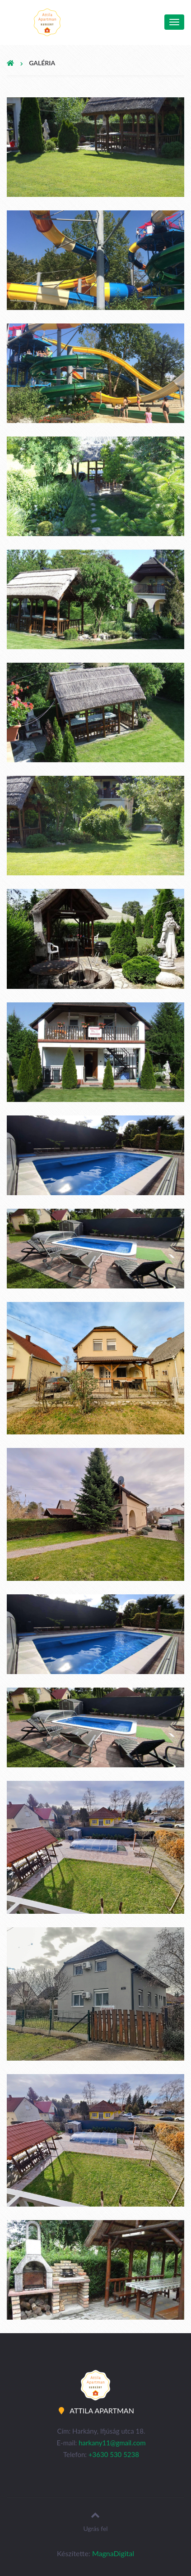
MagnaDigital (113, 2553)
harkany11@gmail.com (112, 2443)
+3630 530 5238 (114, 2454)
